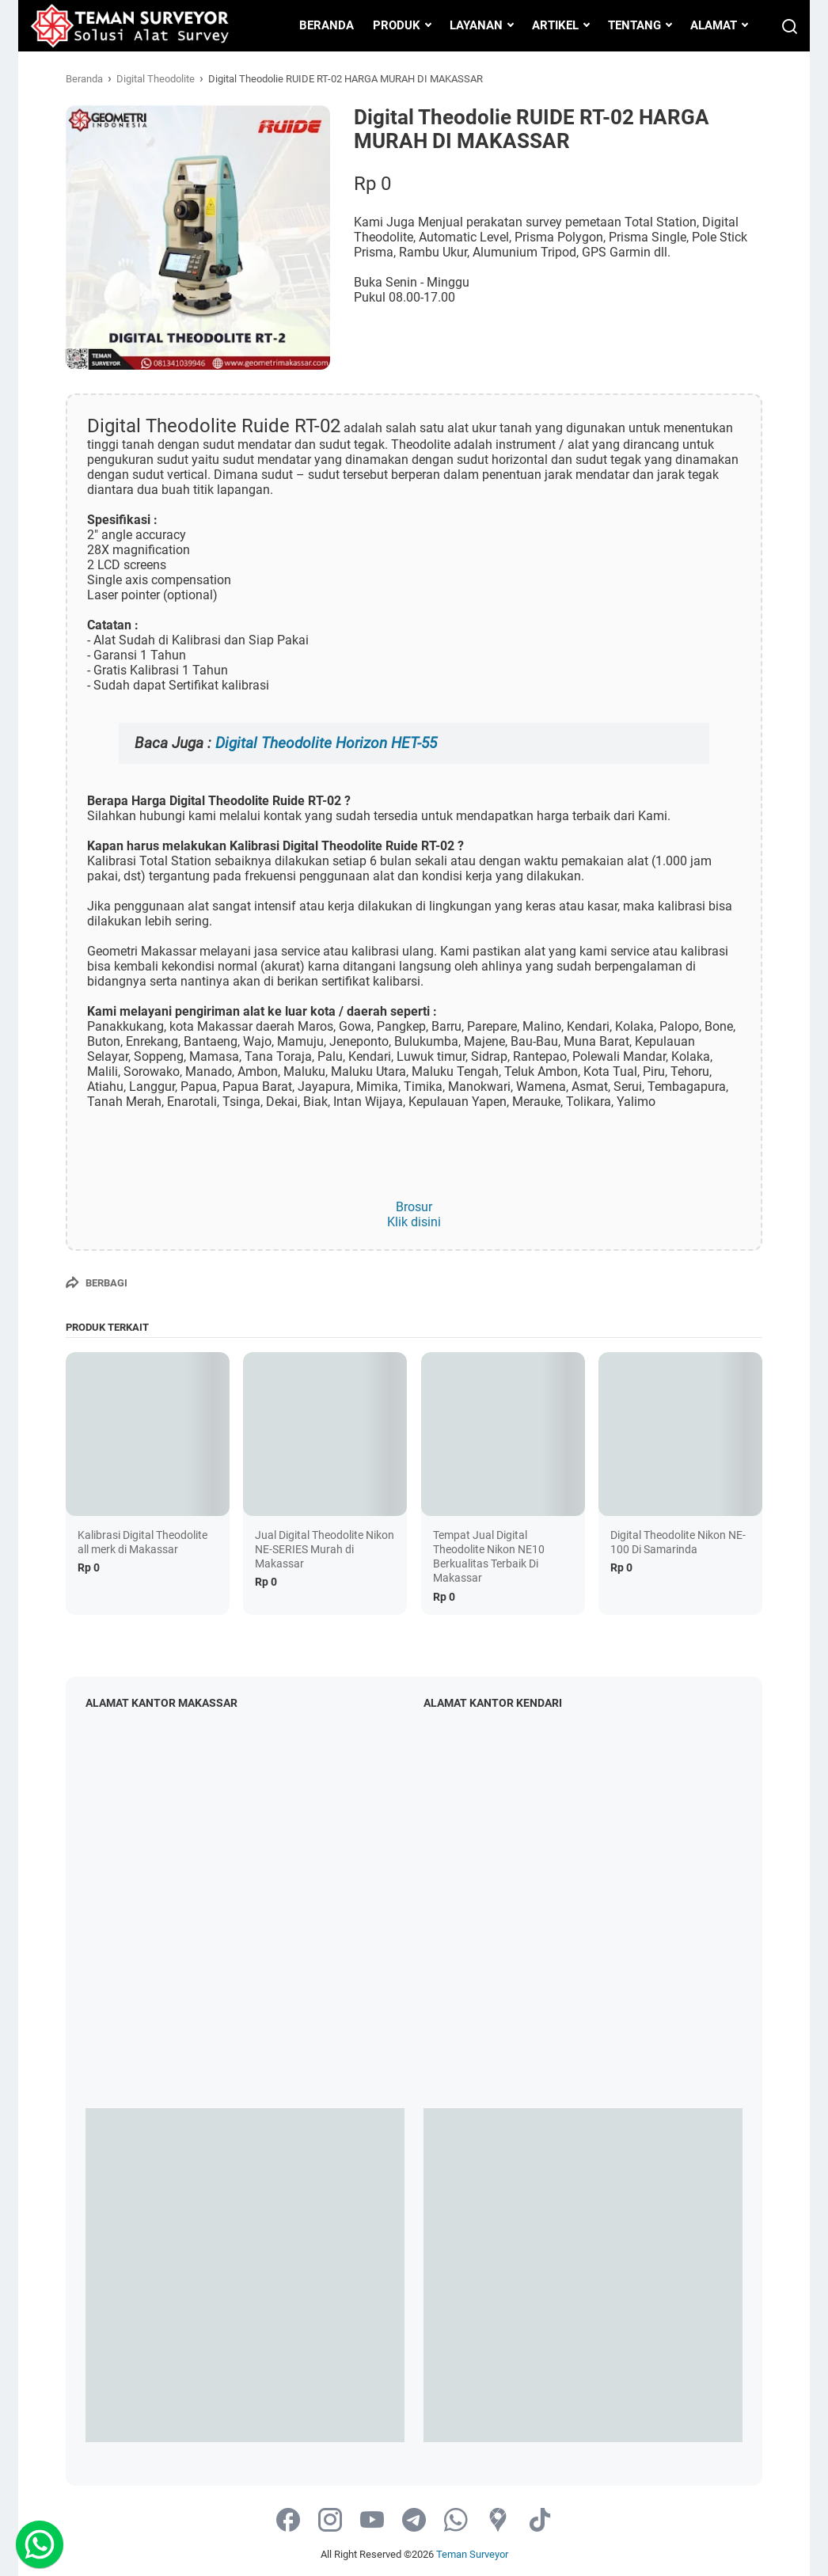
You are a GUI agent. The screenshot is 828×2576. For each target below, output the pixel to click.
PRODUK (396, 25)
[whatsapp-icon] (456, 2521)
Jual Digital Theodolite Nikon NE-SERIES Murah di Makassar (324, 1549)
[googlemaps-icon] (498, 2521)
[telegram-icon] (414, 2521)
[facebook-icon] (288, 2521)
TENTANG (634, 25)
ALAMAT (713, 25)
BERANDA (326, 25)
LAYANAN (476, 25)
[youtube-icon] (372, 2521)
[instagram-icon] (330, 2521)
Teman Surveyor (472, 2554)
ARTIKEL (555, 25)
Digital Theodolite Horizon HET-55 (326, 743)
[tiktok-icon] (540, 2521)
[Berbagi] (96, 1282)
